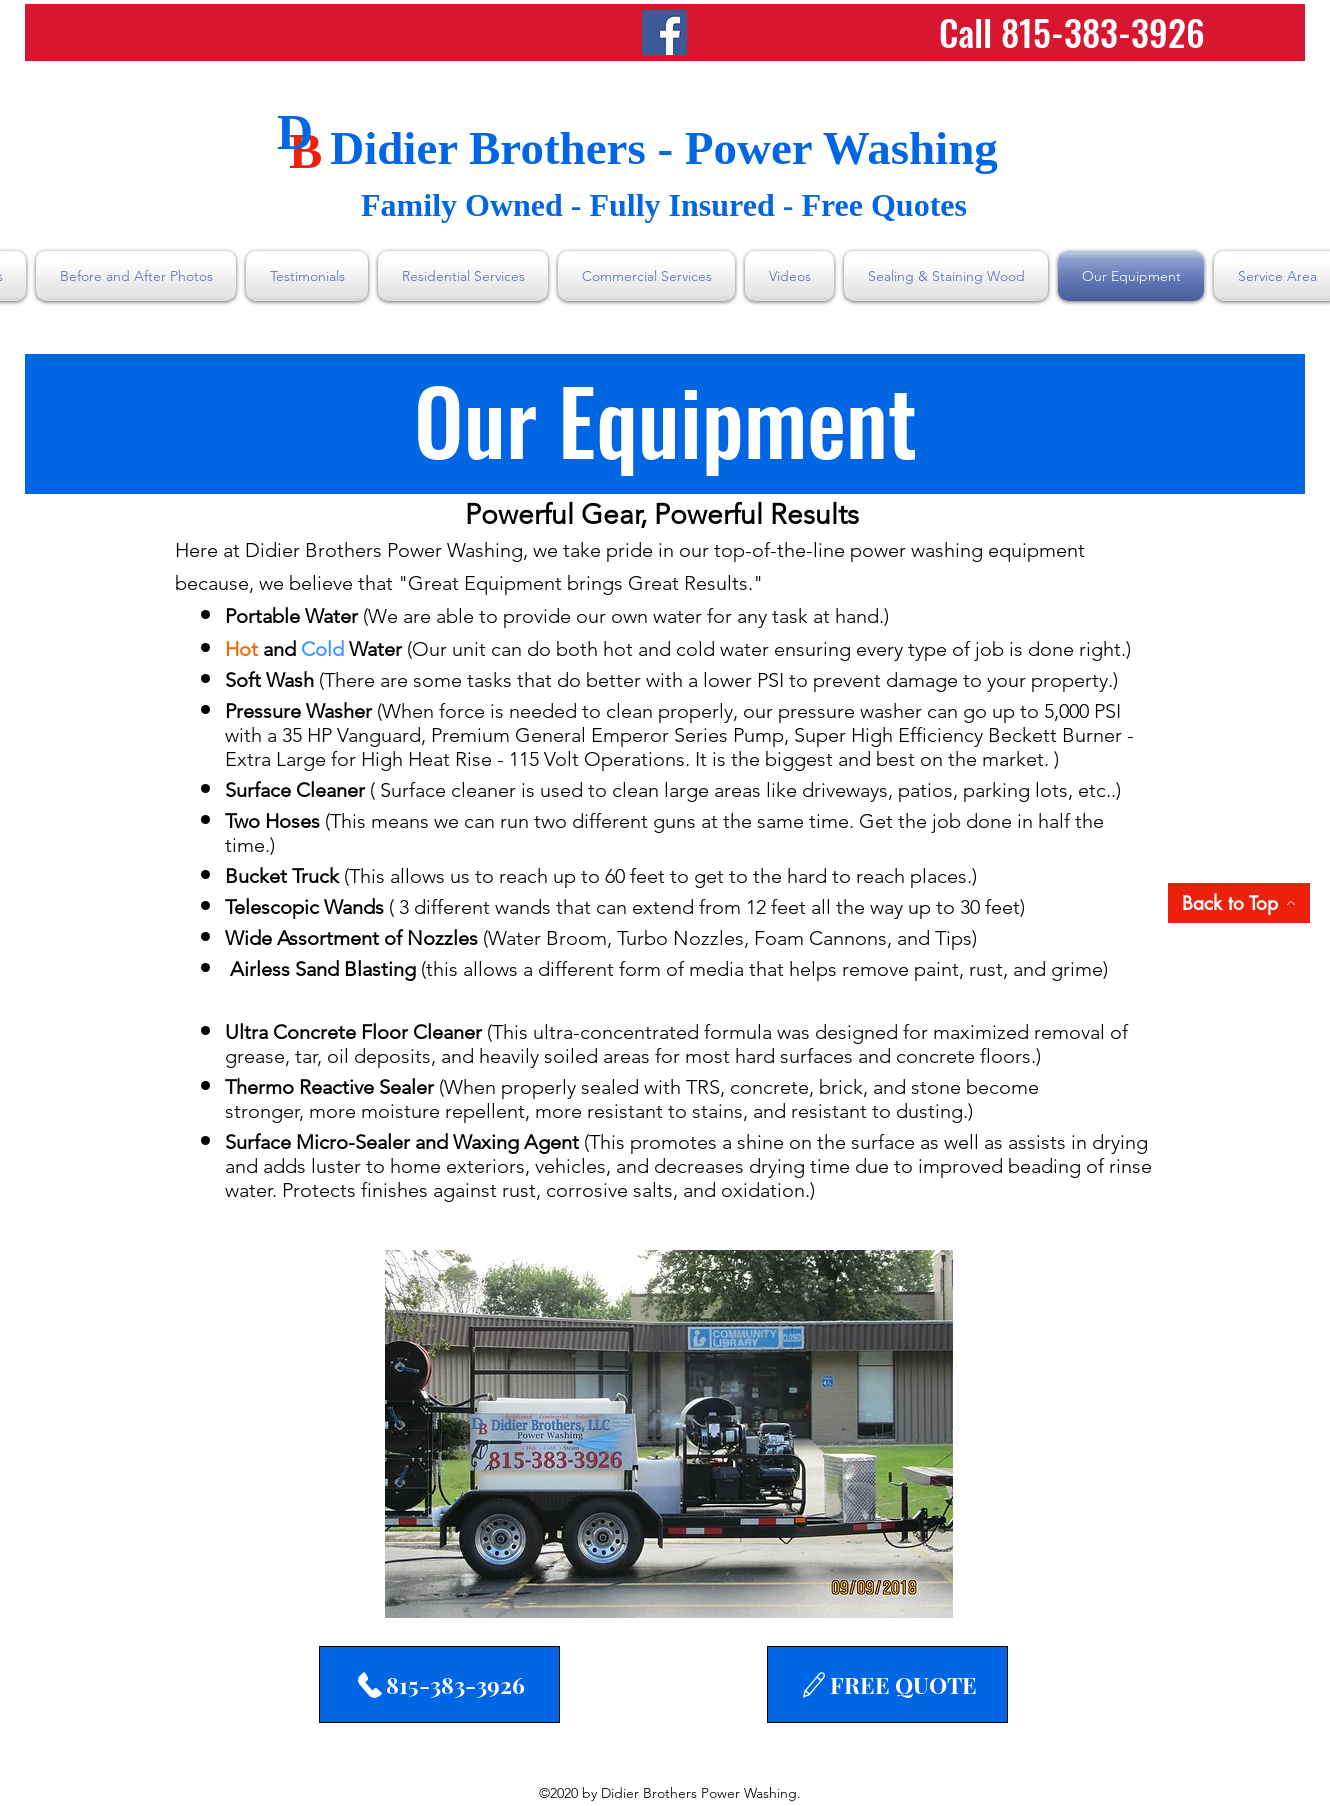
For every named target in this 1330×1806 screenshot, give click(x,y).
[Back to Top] (1239, 903)
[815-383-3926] (439, 1684)
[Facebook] (664, 32)
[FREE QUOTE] (887, 1684)
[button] (669, 1434)
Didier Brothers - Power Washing (664, 148)
